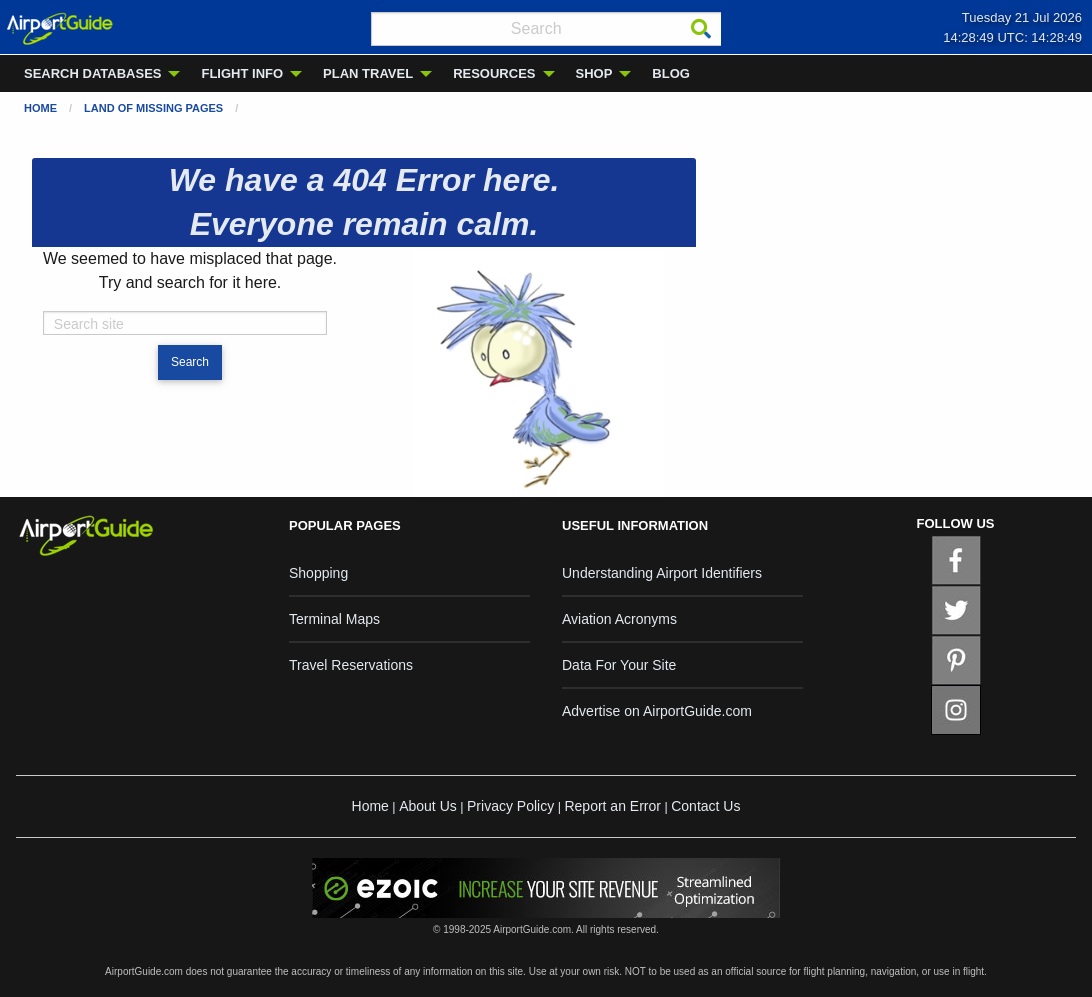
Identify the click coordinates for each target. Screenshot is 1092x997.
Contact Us (705, 806)
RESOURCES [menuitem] (494, 73)
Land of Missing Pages (153, 108)
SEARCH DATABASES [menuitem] (92, 73)
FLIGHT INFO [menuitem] (242, 73)
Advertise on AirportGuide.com (657, 711)
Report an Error (612, 806)
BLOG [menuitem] (671, 73)
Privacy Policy (510, 806)
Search (190, 362)
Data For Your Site (619, 665)
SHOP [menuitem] (594, 73)
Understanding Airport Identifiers (662, 573)
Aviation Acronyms (619, 619)
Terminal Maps (334, 619)
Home (40, 108)
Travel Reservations (351, 665)
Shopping (318, 573)
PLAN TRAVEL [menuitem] (368, 73)
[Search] (701, 29)
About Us (428, 806)
